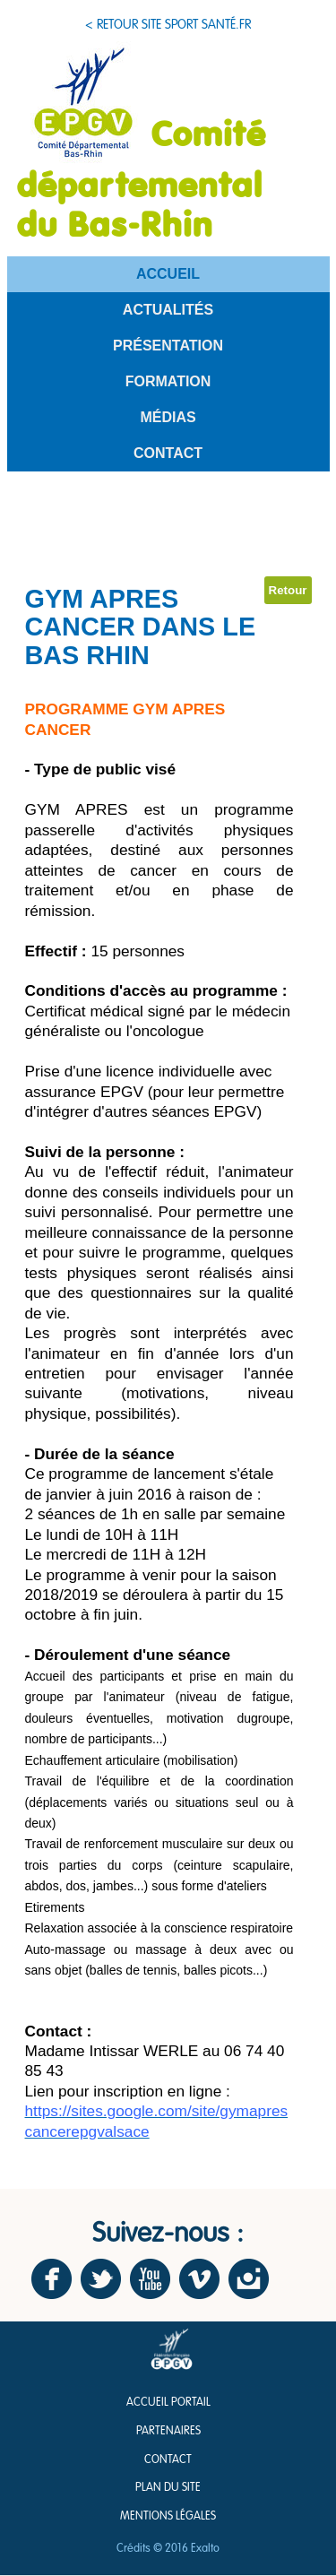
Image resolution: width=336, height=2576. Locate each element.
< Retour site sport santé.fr (168, 25)
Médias (167, 417)
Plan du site (168, 2488)
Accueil (168, 273)
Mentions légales (168, 2516)
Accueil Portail (168, 2402)
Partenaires (168, 2431)
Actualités (168, 309)
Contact (168, 453)
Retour (288, 590)
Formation (168, 381)
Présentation (168, 345)
